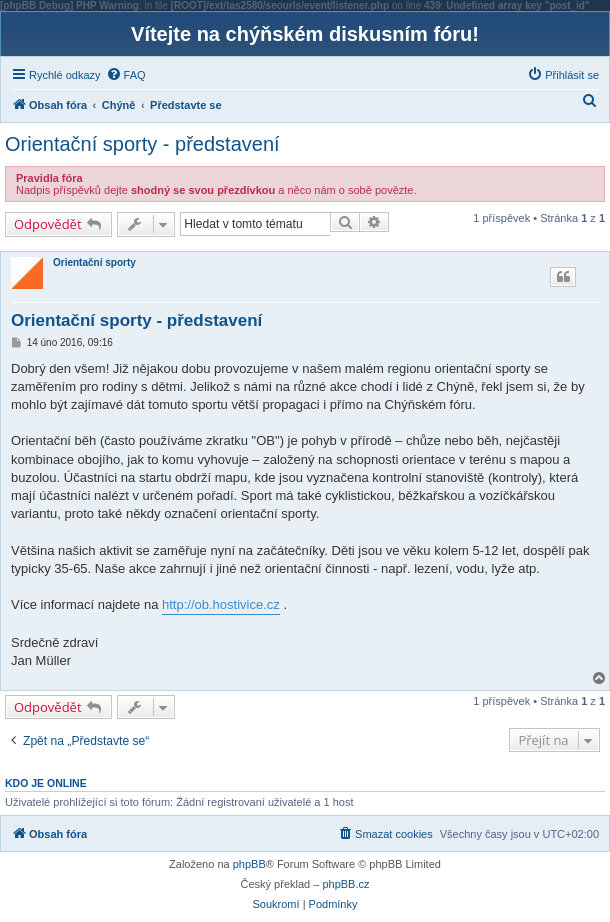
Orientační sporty (94, 262)
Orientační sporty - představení (142, 144)
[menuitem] (126, 75)
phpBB (249, 864)
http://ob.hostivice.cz (221, 604)
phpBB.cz (345, 884)
